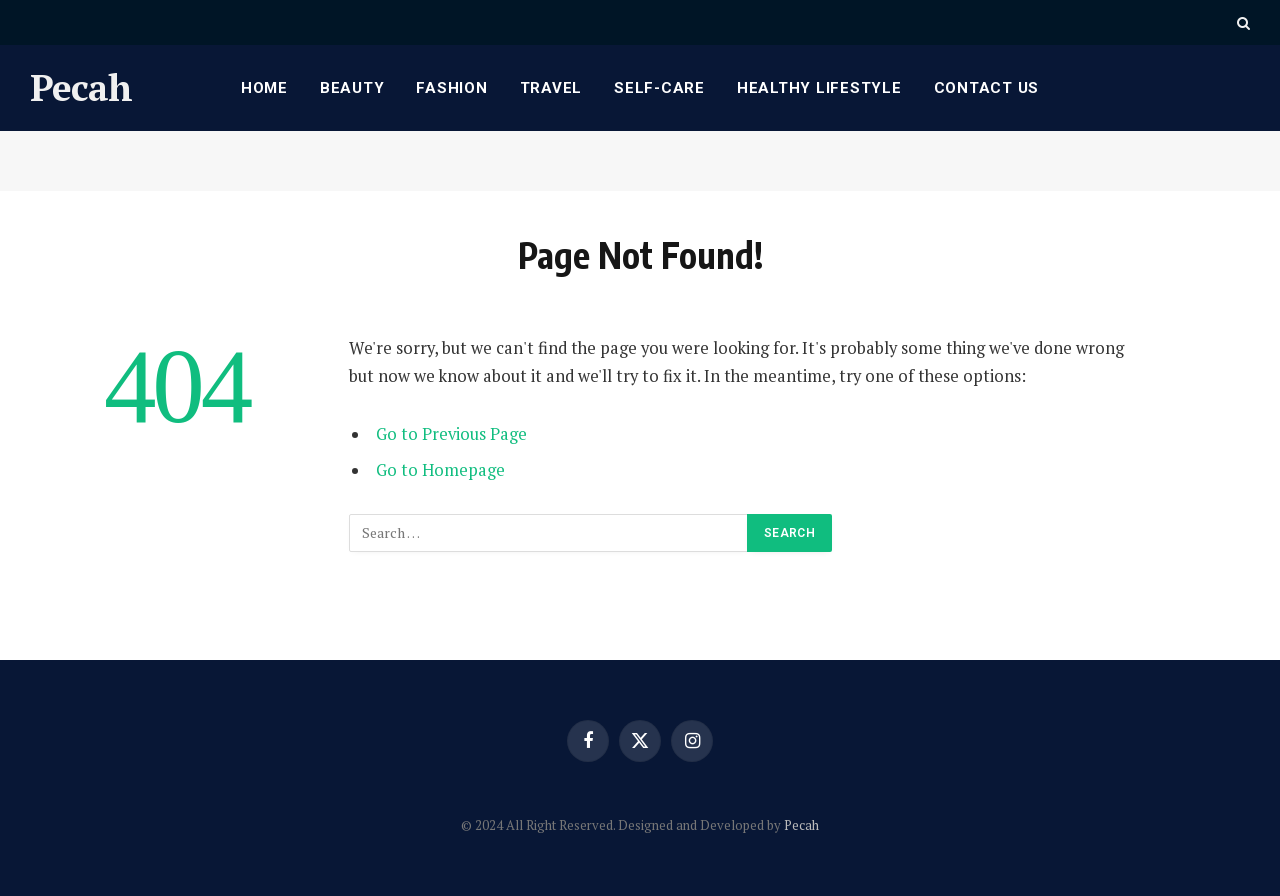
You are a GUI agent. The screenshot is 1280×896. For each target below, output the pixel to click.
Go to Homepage (440, 470)
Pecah (801, 825)
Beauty (352, 88)
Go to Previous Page (451, 434)
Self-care (659, 88)
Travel (551, 88)
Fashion (451, 88)
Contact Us (987, 88)
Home (264, 88)
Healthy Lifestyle (819, 88)
